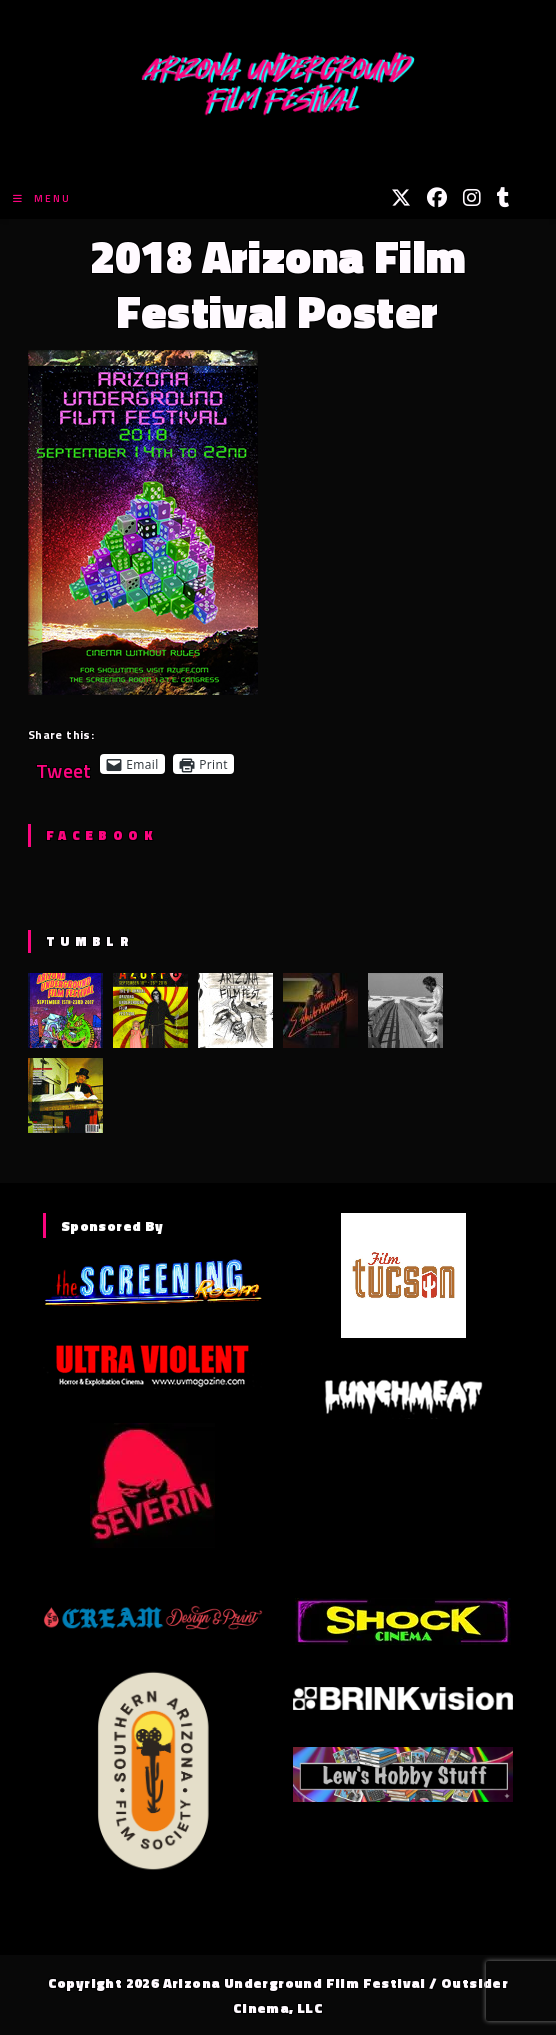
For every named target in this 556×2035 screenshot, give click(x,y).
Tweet (64, 763)
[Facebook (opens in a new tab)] (437, 198)
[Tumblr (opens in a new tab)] (503, 198)
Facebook (101, 835)
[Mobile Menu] (42, 198)
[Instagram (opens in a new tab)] (472, 198)
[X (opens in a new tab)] (401, 198)
